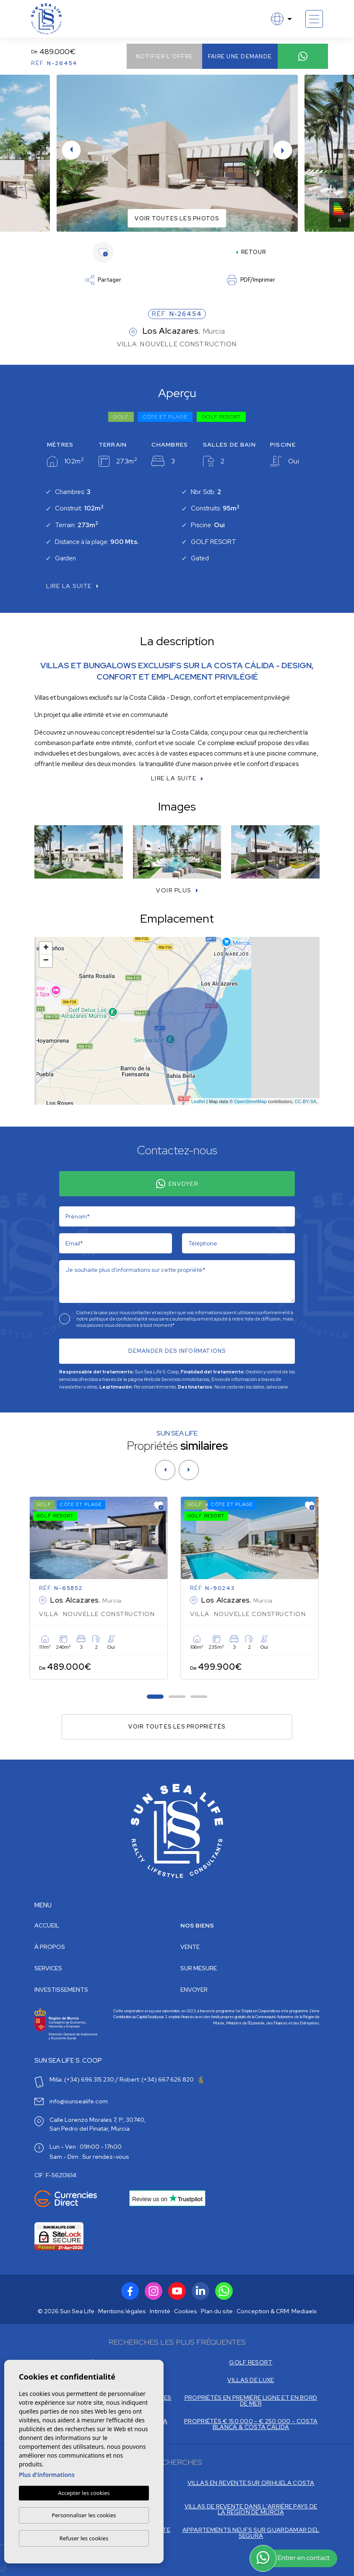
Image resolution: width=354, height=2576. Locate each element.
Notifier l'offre (164, 56)
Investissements (61, 1989)
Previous (71, 150)
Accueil (46, 1925)
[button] (177, 890)
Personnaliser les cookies (84, 2515)
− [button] (46, 961)
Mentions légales (122, 2311)
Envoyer (177, 1183)
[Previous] (165, 1470)
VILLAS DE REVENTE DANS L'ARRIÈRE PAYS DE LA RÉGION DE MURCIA (251, 2509)
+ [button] (46, 948)
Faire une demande (240, 56)
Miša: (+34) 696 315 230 (81, 2079)
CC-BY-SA (305, 1101)
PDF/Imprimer (251, 280)
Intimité (160, 2311)
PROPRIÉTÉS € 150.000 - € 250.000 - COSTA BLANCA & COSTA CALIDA (251, 2424)
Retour (251, 252)
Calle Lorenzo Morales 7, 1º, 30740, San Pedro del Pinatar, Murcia (97, 2124)
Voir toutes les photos (177, 218)
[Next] (189, 1470)
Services (48, 1968)
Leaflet (198, 1101)
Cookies (185, 2311)
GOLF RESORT (250, 2362)
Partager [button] (103, 280)
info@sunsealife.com (78, 2101)
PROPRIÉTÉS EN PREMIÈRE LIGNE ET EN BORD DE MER (251, 2400)
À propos (49, 1947)
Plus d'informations (47, 2475)
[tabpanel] (101, 1587)
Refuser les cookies (84, 2538)
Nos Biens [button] (197, 1925)
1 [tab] (155, 1696)
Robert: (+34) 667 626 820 (161, 2079)
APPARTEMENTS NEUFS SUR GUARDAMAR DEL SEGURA (251, 2533)
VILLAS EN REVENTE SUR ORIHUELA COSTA (250, 2483)
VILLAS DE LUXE (250, 2380)
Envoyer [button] (194, 1989)
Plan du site (217, 2311)
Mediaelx (304, 2311)
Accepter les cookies (83, 2493)
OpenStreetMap (250, 1101)
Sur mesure (198, 1968)
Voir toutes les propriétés (176, 1726)
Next (282, 150)
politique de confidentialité (118, 1319)
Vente (190, 1947)
